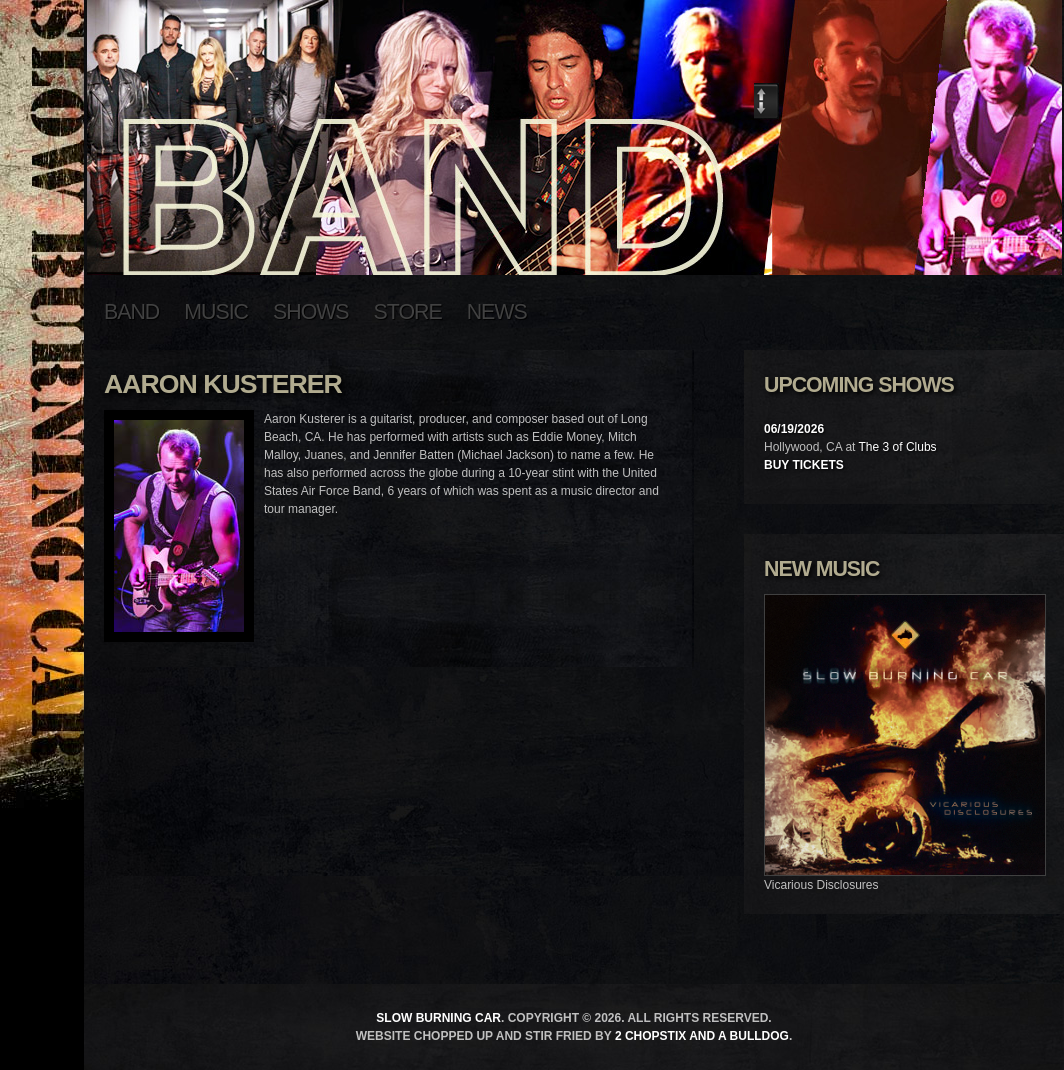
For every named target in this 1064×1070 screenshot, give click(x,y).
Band (131, 312)
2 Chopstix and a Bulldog (702, 1036)
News (497, 312)
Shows (311, 312)
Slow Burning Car (438, 1018)
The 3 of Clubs (898, 447)
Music (216, 312)
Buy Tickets (804, 465)
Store (408, 312)
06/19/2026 (794, 429)
